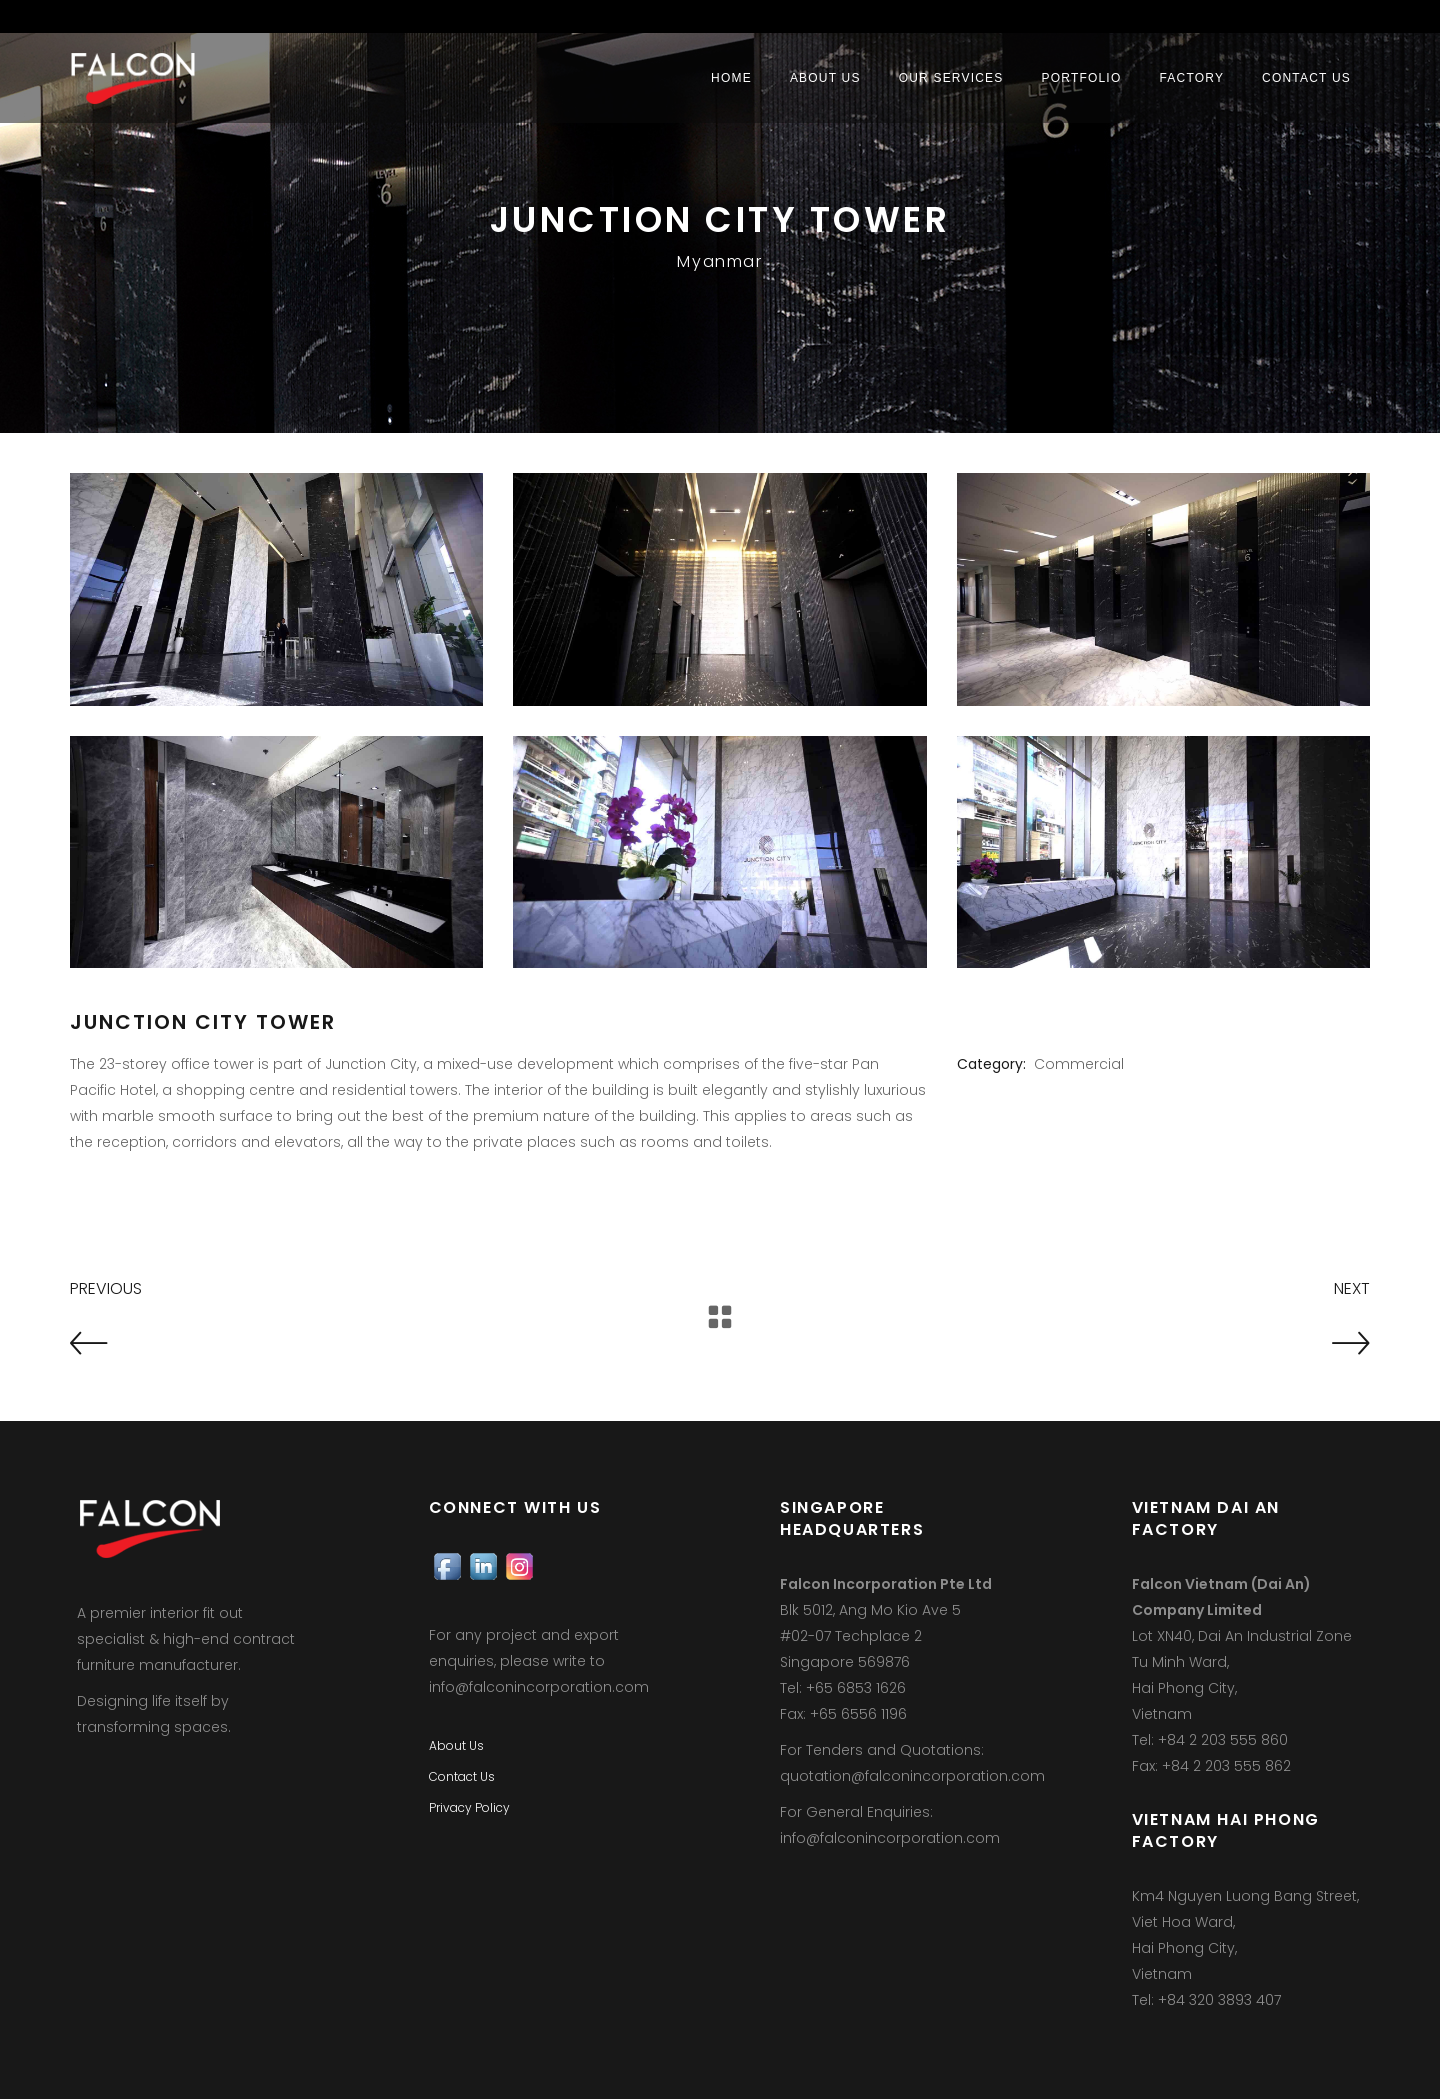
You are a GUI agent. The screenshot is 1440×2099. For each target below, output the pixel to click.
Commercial (1079, 1064)
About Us (456, 1745)
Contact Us (462, 1776)
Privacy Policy (469, 1807)
